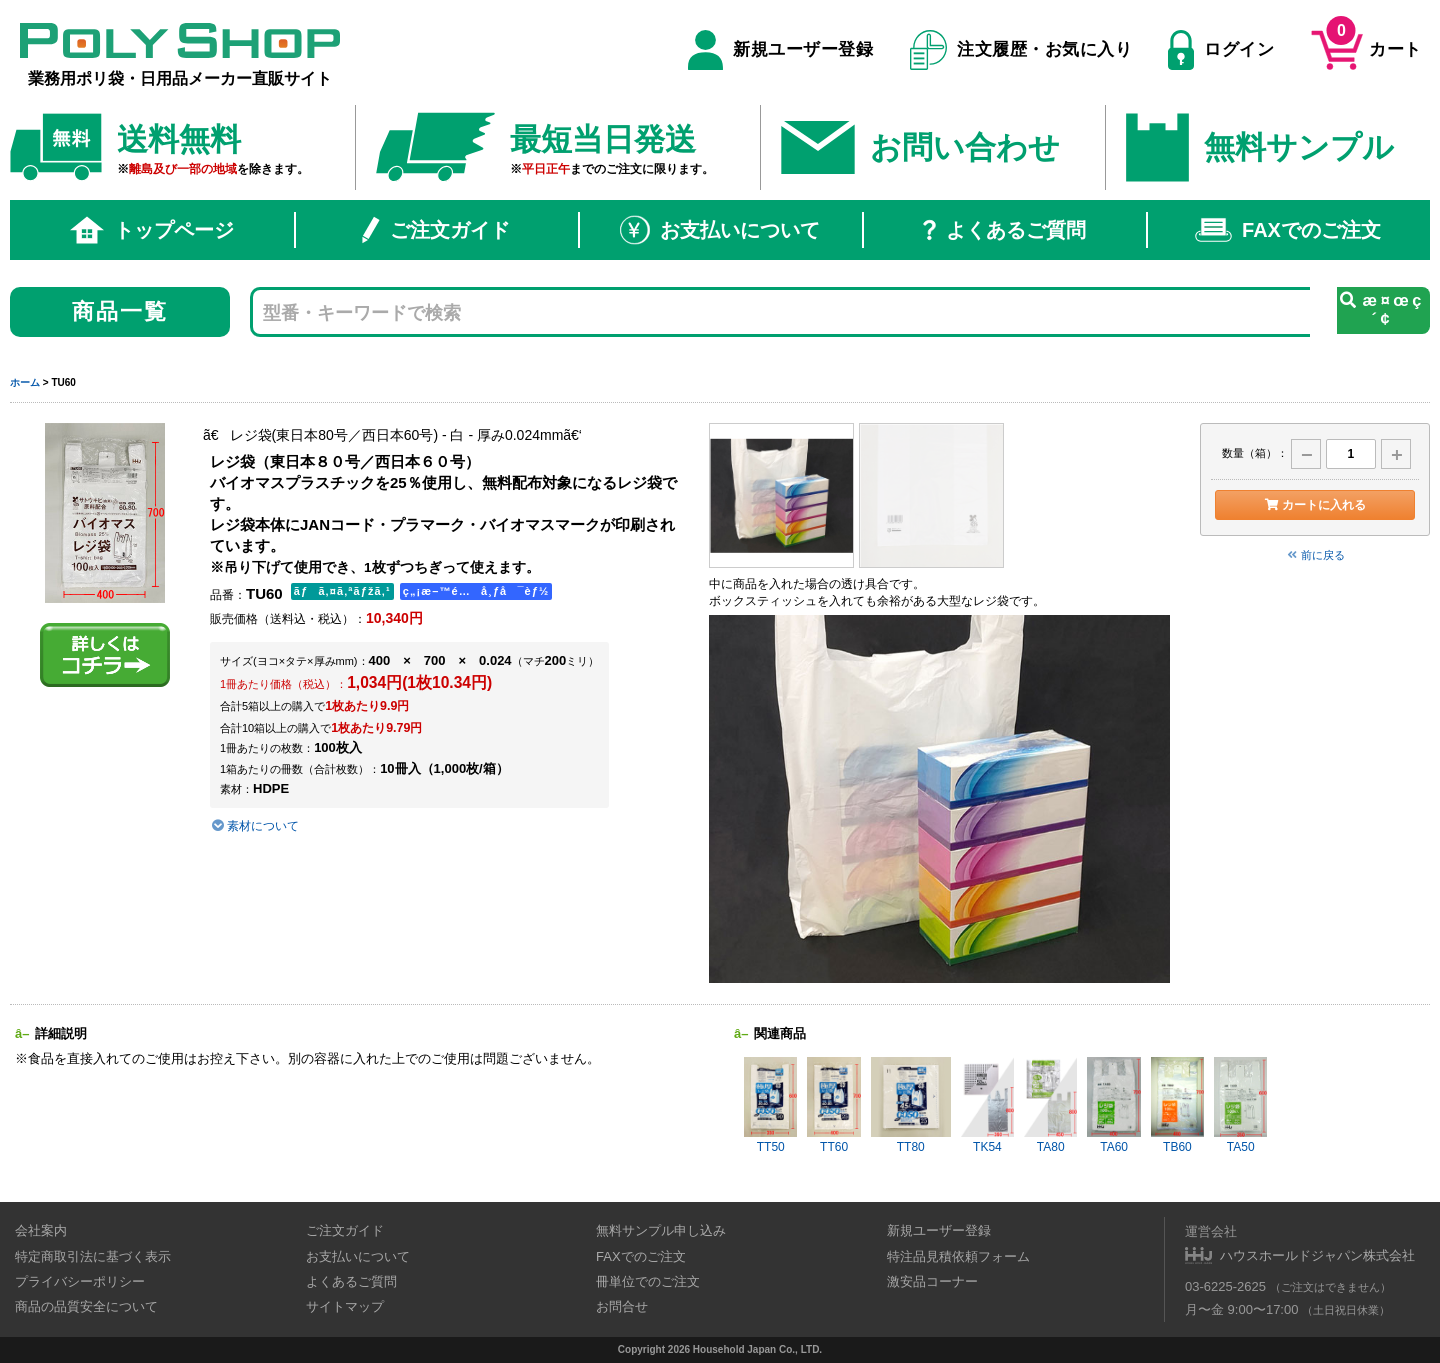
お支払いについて (720, 230)
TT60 (833, 1105)
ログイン (1221, 50)
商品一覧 (120, 311)
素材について (254, 826)
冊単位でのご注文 (648, 1281)
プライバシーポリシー (80, 1281)
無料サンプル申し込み (661, 1230)
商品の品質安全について (86, 1306)
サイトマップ (345, 1306)
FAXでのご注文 (1288, 230)
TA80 (1050, 1105)
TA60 (1113, 1105)
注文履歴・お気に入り (1021, 50)
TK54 (987, 1105)
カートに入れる (1314, 505)
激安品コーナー (932, 1281)
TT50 (770, 1105)
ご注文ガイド (436, 230)
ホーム (25, 382)
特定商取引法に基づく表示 (93, 1256)
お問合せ (622, 1306)
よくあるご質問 (1004, 230)
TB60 (1177, 1105)
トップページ (152, 230)
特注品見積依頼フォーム (958, 1256)
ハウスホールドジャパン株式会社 (1317, 1255)
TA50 (1240, 1105)
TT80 (911, 1105)
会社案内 (41, 1230)
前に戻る (1315, 555)
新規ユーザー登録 (780, 50)
